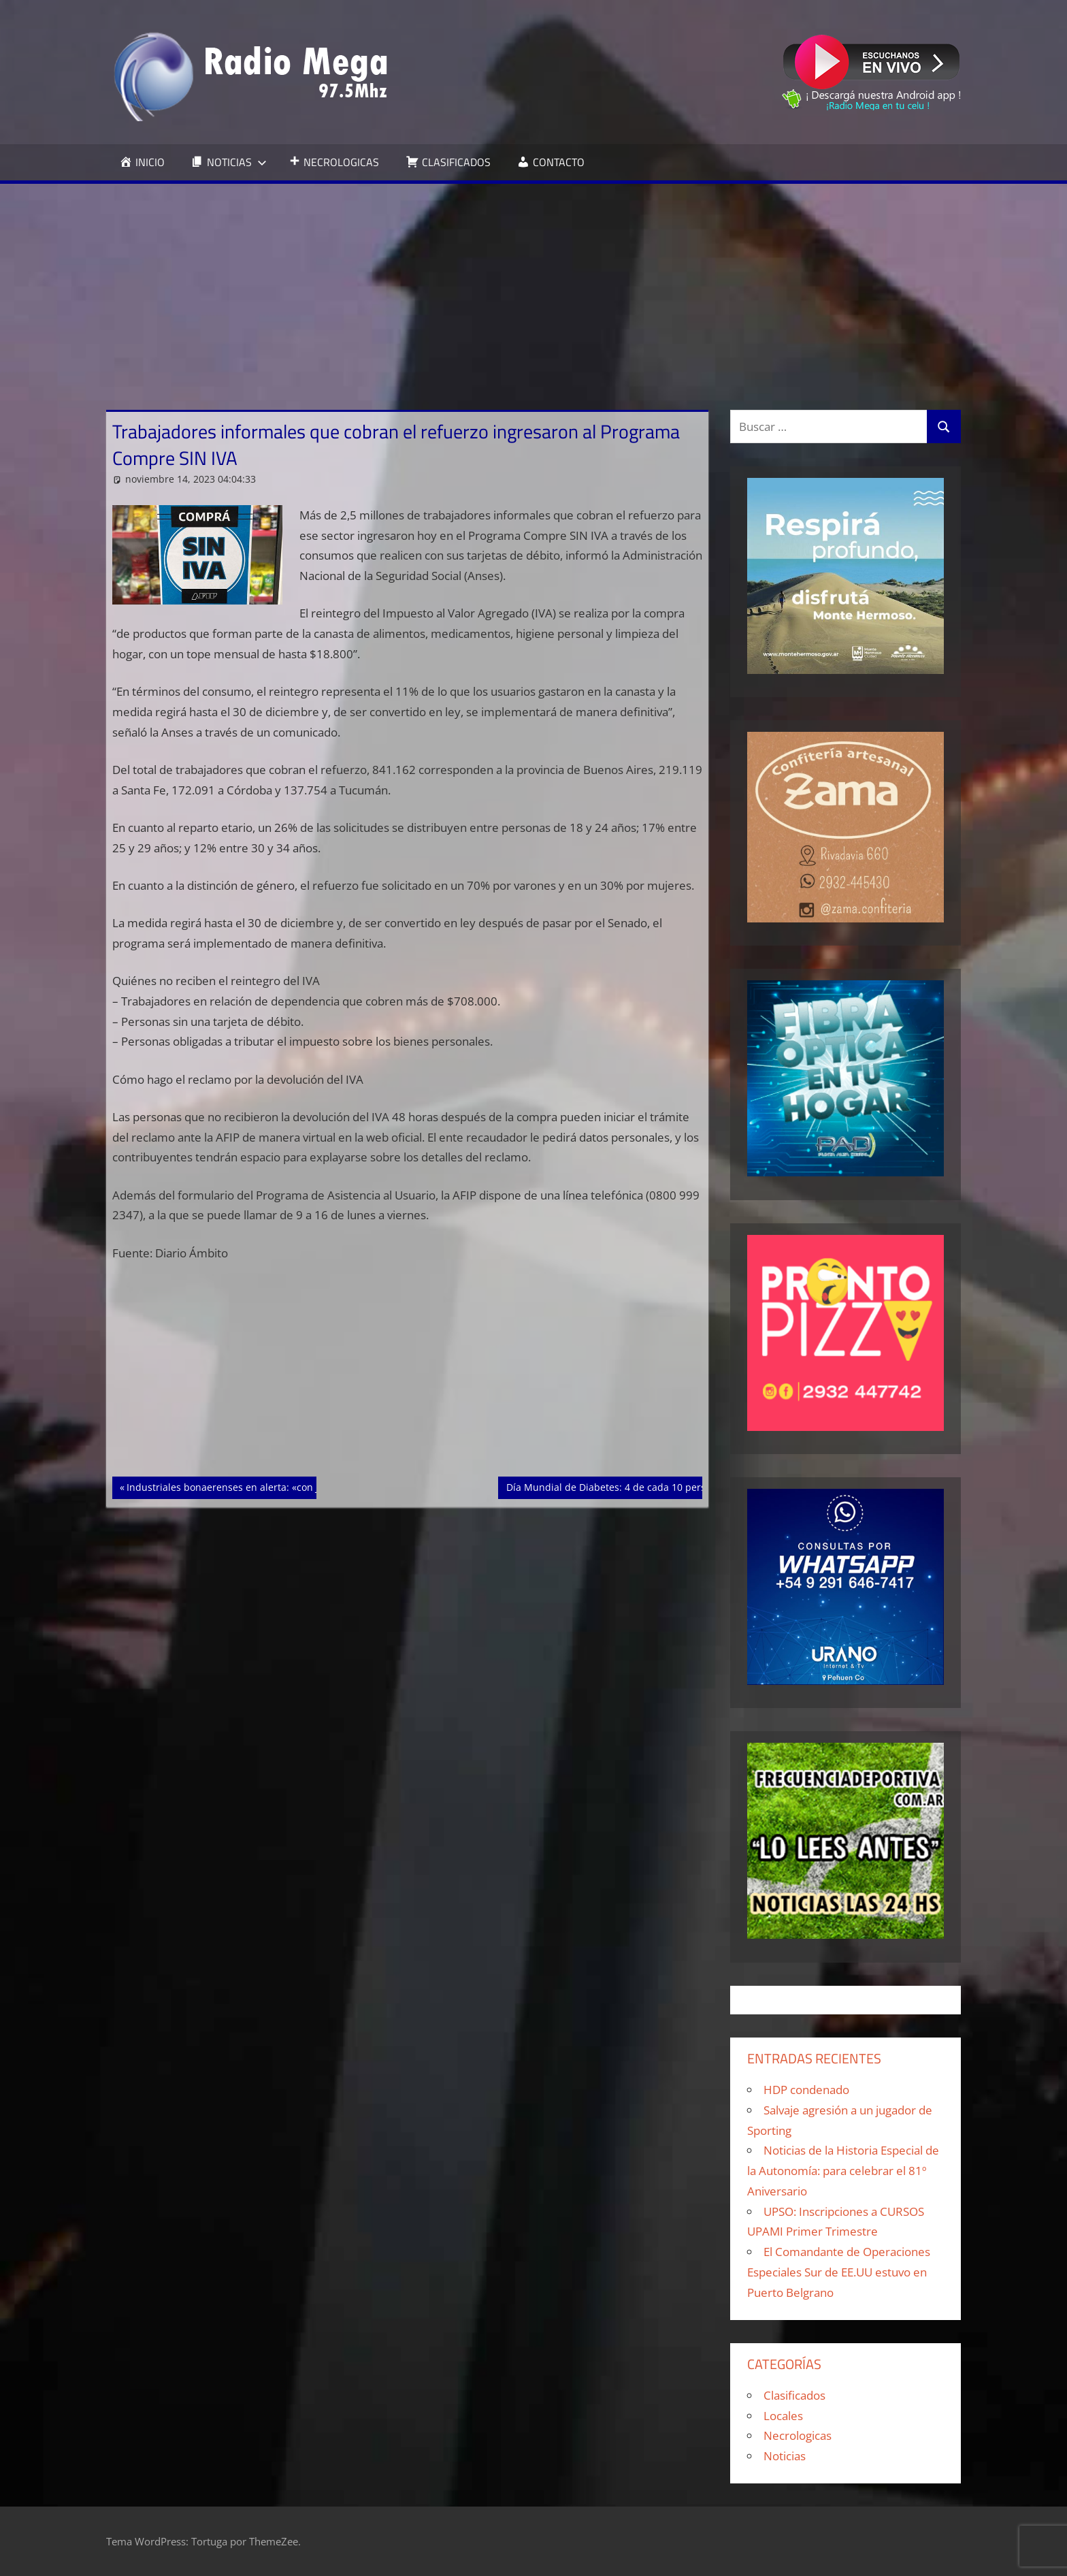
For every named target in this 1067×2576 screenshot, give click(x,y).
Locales (783, 2416)
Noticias (785, 2456)
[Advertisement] (533, 286)
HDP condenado (806, 2089)
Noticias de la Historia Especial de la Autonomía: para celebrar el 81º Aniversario (843, 2170)
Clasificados (794, 2395)
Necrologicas (798, 2435)
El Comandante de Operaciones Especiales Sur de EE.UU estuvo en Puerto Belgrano (838, 2272)
